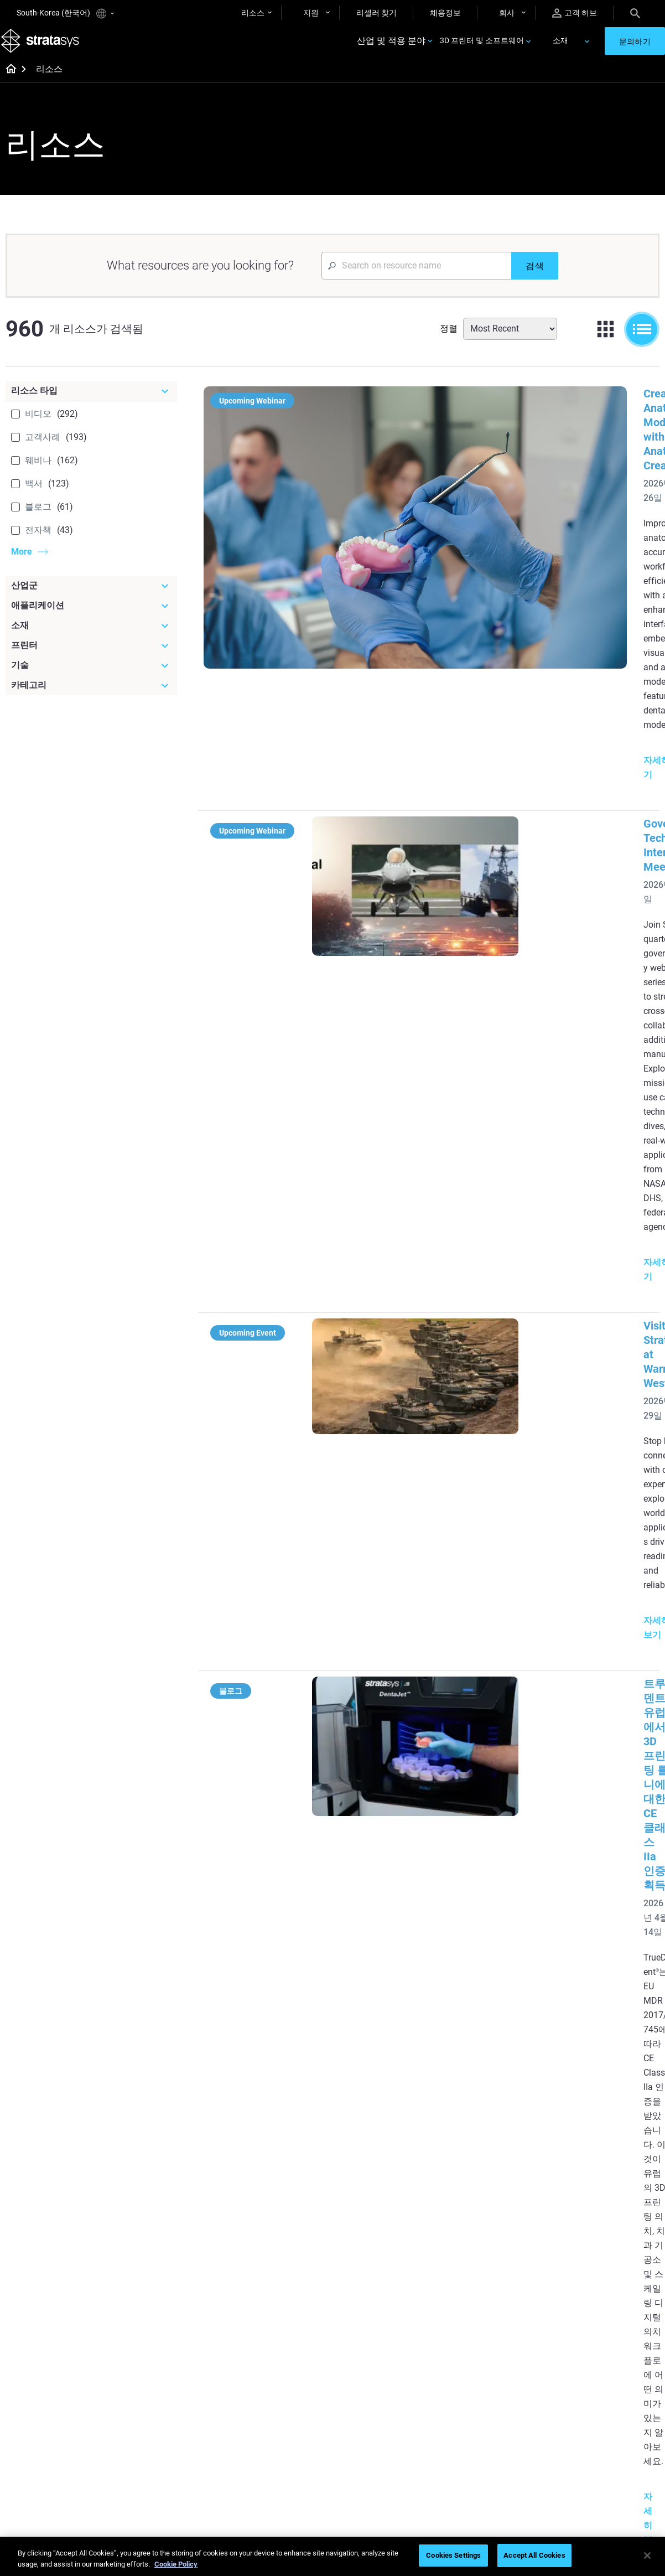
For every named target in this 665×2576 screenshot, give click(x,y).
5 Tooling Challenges (381, 2220)
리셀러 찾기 (376, 12)
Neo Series (473, 2253)
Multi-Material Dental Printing (274, 2260)
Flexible (359, 2409)
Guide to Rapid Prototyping (392, 2253)
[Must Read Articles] (394, 2202)
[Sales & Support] (503, 2374)
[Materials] (394, 2374)
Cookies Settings (453, 2555)
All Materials (367, 2442)
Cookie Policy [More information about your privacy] (176, 2564)
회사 (507, 12)
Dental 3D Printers (594, 2220)
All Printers (473, 2302)
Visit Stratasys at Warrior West (464, 763)
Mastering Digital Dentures (283, 2458)
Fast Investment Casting (280, 2393)
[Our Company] (611, 2374)
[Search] (635, 12)
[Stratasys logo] (45, 48)
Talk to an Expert (483, 2442)
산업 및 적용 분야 (391, 48)
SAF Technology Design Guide (278, 2291)
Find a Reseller (479, 2409)
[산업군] (91, 599)
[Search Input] (416, 279)
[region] (332, 2556)
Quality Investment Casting (284, 2220)
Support (468, 2393)
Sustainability (586, 2474)
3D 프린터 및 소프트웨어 (482, 47)
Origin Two (473, 2236)
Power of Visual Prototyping (286, 2236)
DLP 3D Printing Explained (390, 2318)
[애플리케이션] (91, 619)
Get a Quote (475, 2425)
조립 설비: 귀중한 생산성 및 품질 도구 (482, 1888)
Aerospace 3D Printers (601, 2269)
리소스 (252, 12)
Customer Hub (480, 2458)
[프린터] (91, 659)
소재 (560, 47)
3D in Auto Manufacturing (390, 2285)
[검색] (534, 279)
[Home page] (7, 83)
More (21, 565)
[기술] (91, 679)
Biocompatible (371, 2425)
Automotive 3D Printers (602, 2253)
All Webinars (259, 2474)
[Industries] (611, 2202)
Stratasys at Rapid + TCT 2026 (463, 1076)
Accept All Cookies (534, 2555)
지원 (311, 12)
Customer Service (485, 2474)
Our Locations (587, 2425)
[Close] (647, 2555)
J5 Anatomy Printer (488, 2285)
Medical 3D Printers (596, 2236)
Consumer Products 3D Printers (602, 2292)
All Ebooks (256, 2345)
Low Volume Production (387, 2236)
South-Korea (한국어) (65, 13)
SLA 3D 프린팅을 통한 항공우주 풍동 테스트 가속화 (515, 1732)
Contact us (581, 2409)
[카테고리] (91, 698)
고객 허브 (574, 13)
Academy (579, 2458)
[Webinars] (286, 2374)
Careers (576, 2442)
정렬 (449, 342)
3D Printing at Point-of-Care (285, 2442)
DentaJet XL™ (478, 2269)
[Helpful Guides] (286, 2202)
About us (578, 2393)
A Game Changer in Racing (284, 2409)
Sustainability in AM (272, 2425)
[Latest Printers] (503, 2202)
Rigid (354, 2393)
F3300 (466, 2220)
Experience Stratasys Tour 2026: (468, 1233)
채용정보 (445, 12)
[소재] (91, 639)
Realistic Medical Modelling (392, 2269)
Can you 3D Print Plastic (387, 2302)
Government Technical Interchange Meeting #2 (504, 577)
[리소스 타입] (91, 404)
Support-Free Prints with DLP (280, 2321)
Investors (579, 2490)
